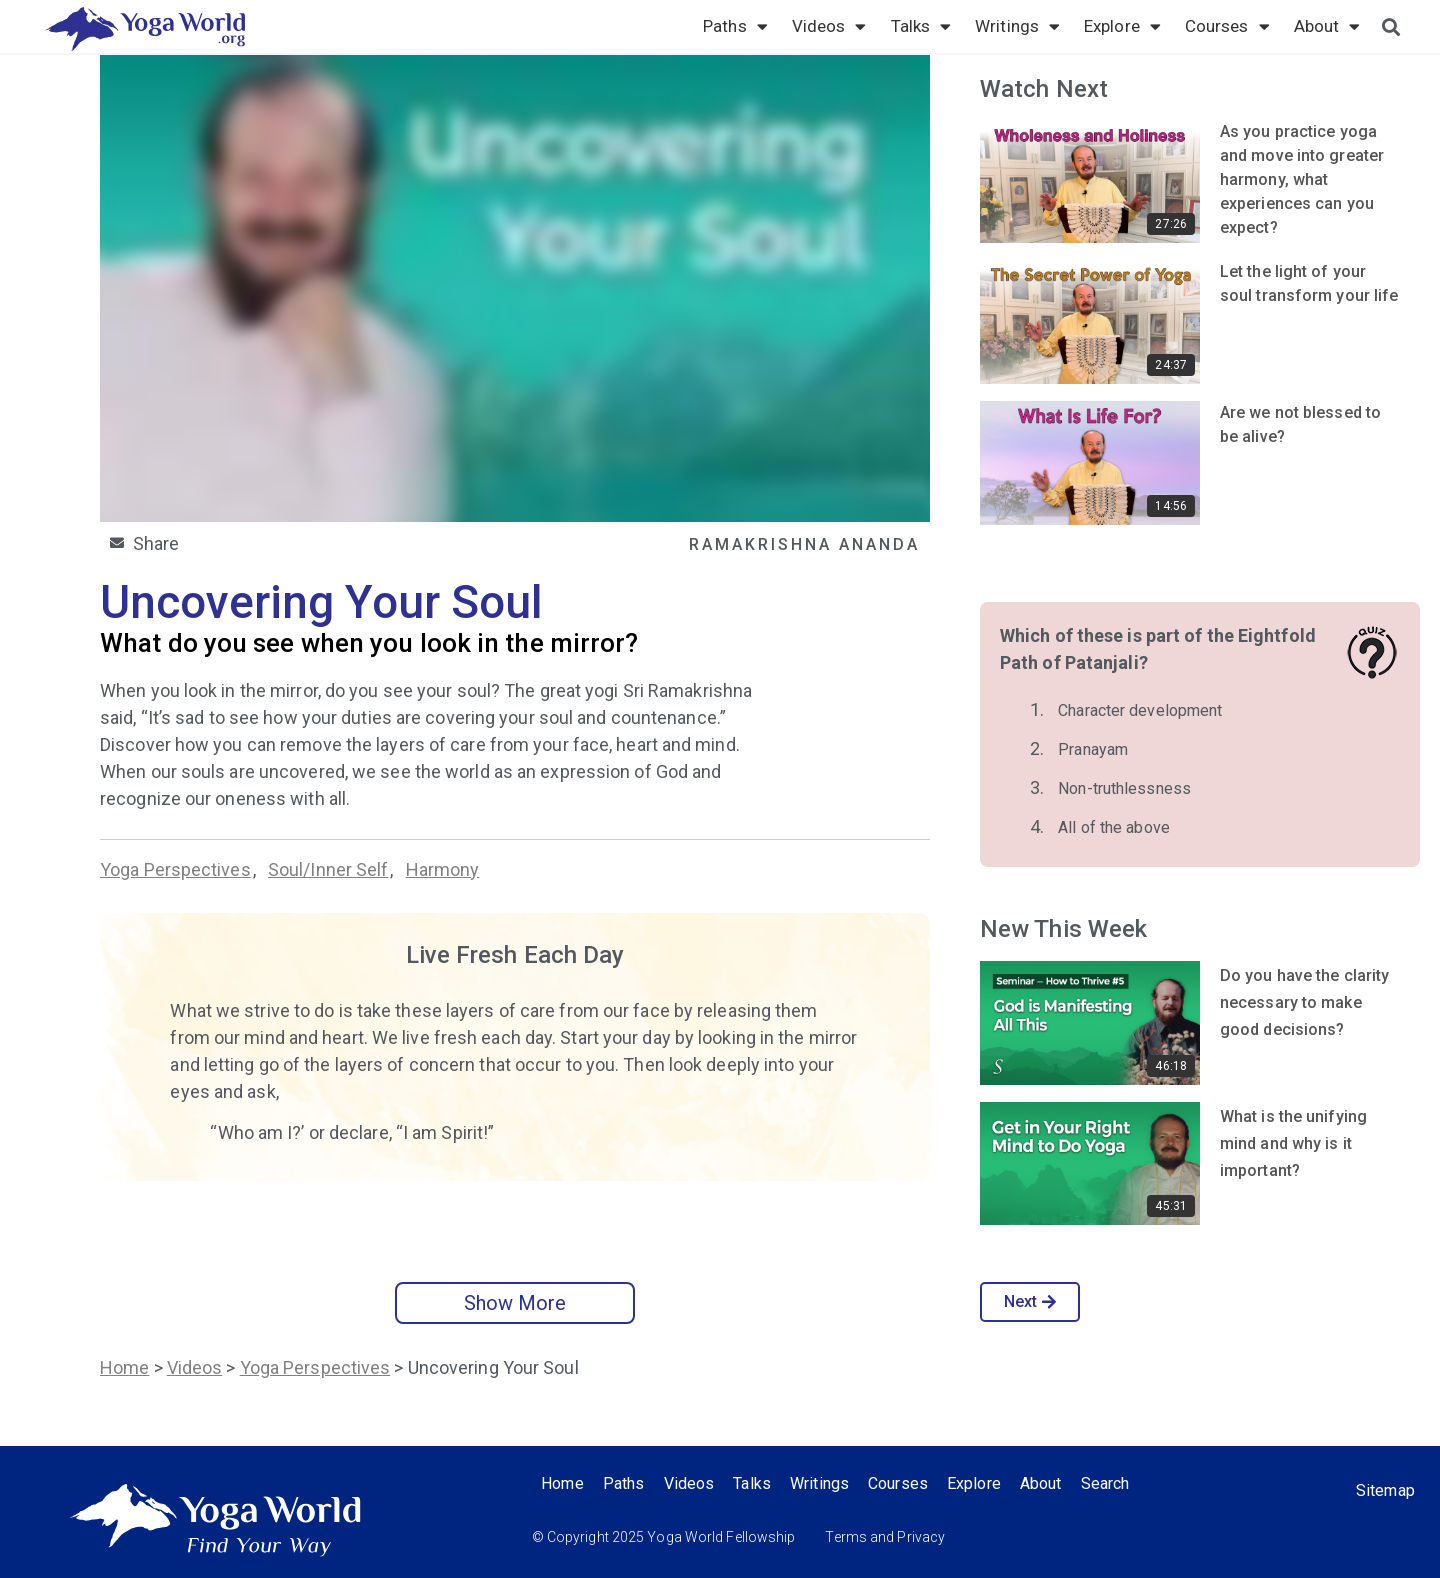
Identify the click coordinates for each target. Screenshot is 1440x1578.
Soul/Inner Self (328, 869)
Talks (921, 26)
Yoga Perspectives (175, 869)
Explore (1122, 26)
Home (124, 1367)
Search (1111, 1483)
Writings (1017, 26)
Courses (1227, 26)
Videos (829, 26)
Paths (735, 26)
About (1327, 26)
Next (1030, 1301)
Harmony (443, 869)
